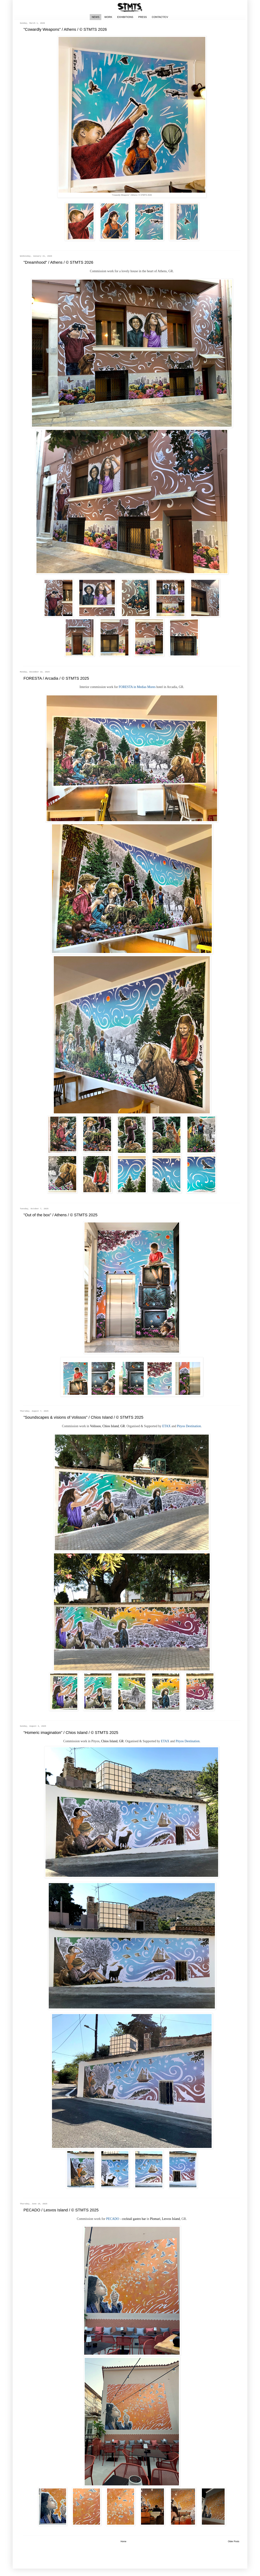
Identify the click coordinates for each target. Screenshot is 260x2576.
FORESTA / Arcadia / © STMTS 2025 (56, 678)
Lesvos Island (171, 2219)
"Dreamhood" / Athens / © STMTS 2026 (58, 262)
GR (122, 1426)
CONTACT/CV (160, 17)
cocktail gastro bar (134, 2219)
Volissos (95, 1426)
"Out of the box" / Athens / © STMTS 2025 (60, 1215)
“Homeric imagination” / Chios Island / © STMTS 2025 (70, 1732)
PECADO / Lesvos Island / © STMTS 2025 (61, 2210)
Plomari (155, 2219)
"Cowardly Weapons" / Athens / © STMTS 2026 (65, 29)
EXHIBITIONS (125, 17)
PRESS (142, 17)
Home (123, 2541)
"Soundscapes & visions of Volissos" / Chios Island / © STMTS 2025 (83, 1417)
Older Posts (233, 2541)
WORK (108, 17)
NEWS (95, 17)
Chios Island (110, 1426)
